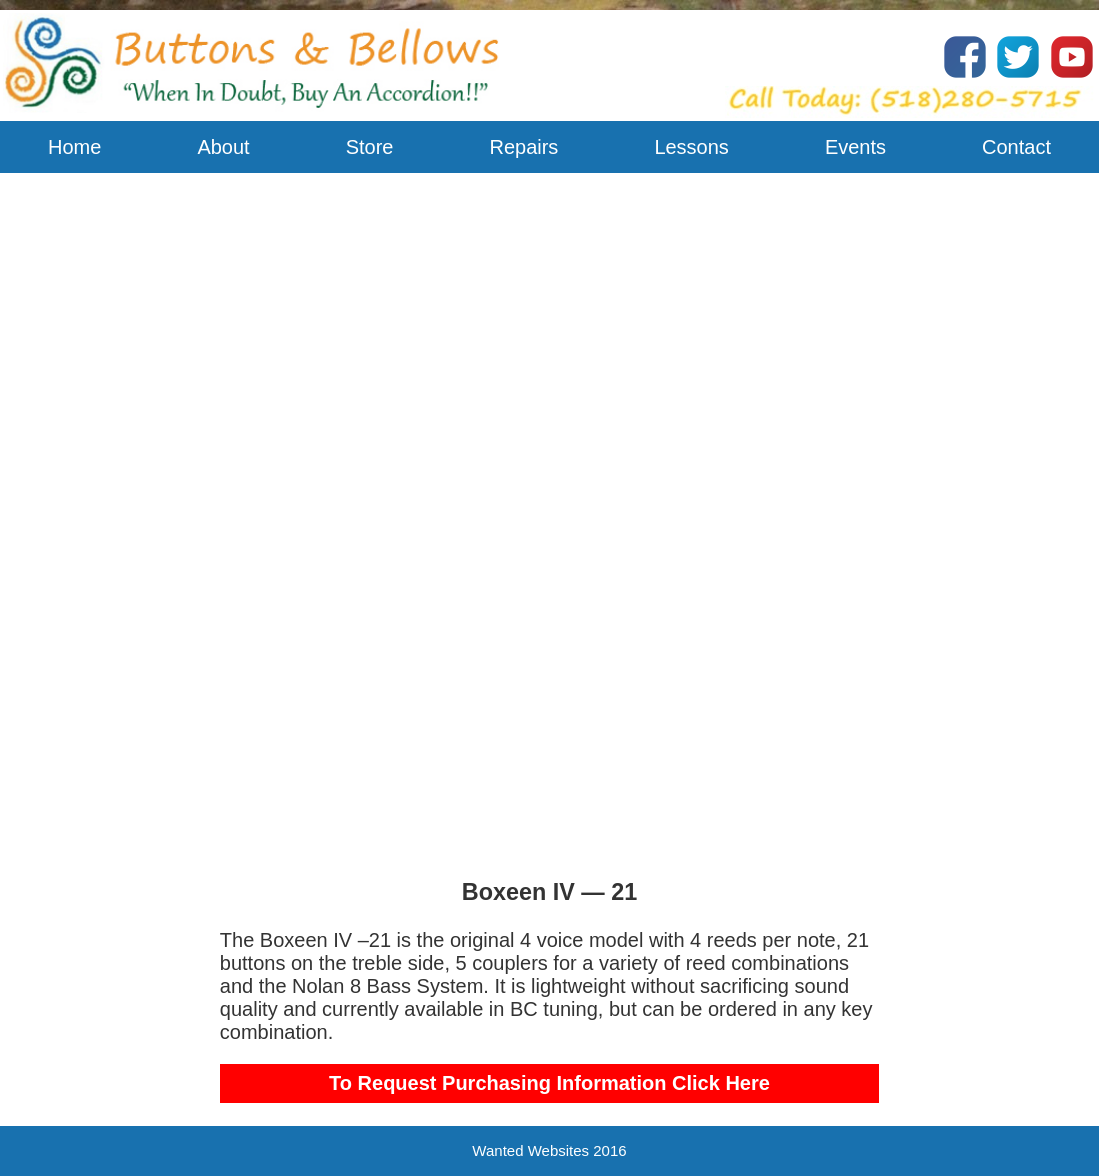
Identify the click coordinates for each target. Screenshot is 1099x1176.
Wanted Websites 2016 (549, 1150)
